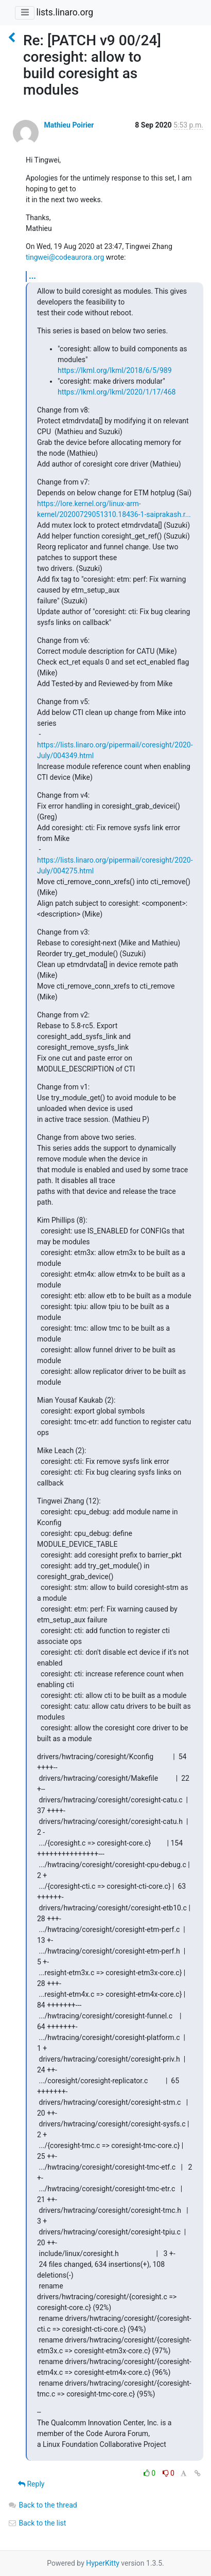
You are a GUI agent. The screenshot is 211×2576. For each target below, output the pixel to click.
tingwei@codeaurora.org (65, 257)
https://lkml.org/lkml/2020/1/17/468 (116, 392)
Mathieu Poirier (69, 125)
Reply (31, 2484)
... (32, 276)
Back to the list (37, 2523)
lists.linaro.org (64, 12)
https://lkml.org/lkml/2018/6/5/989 (115, 370)
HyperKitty (102, 2563)
